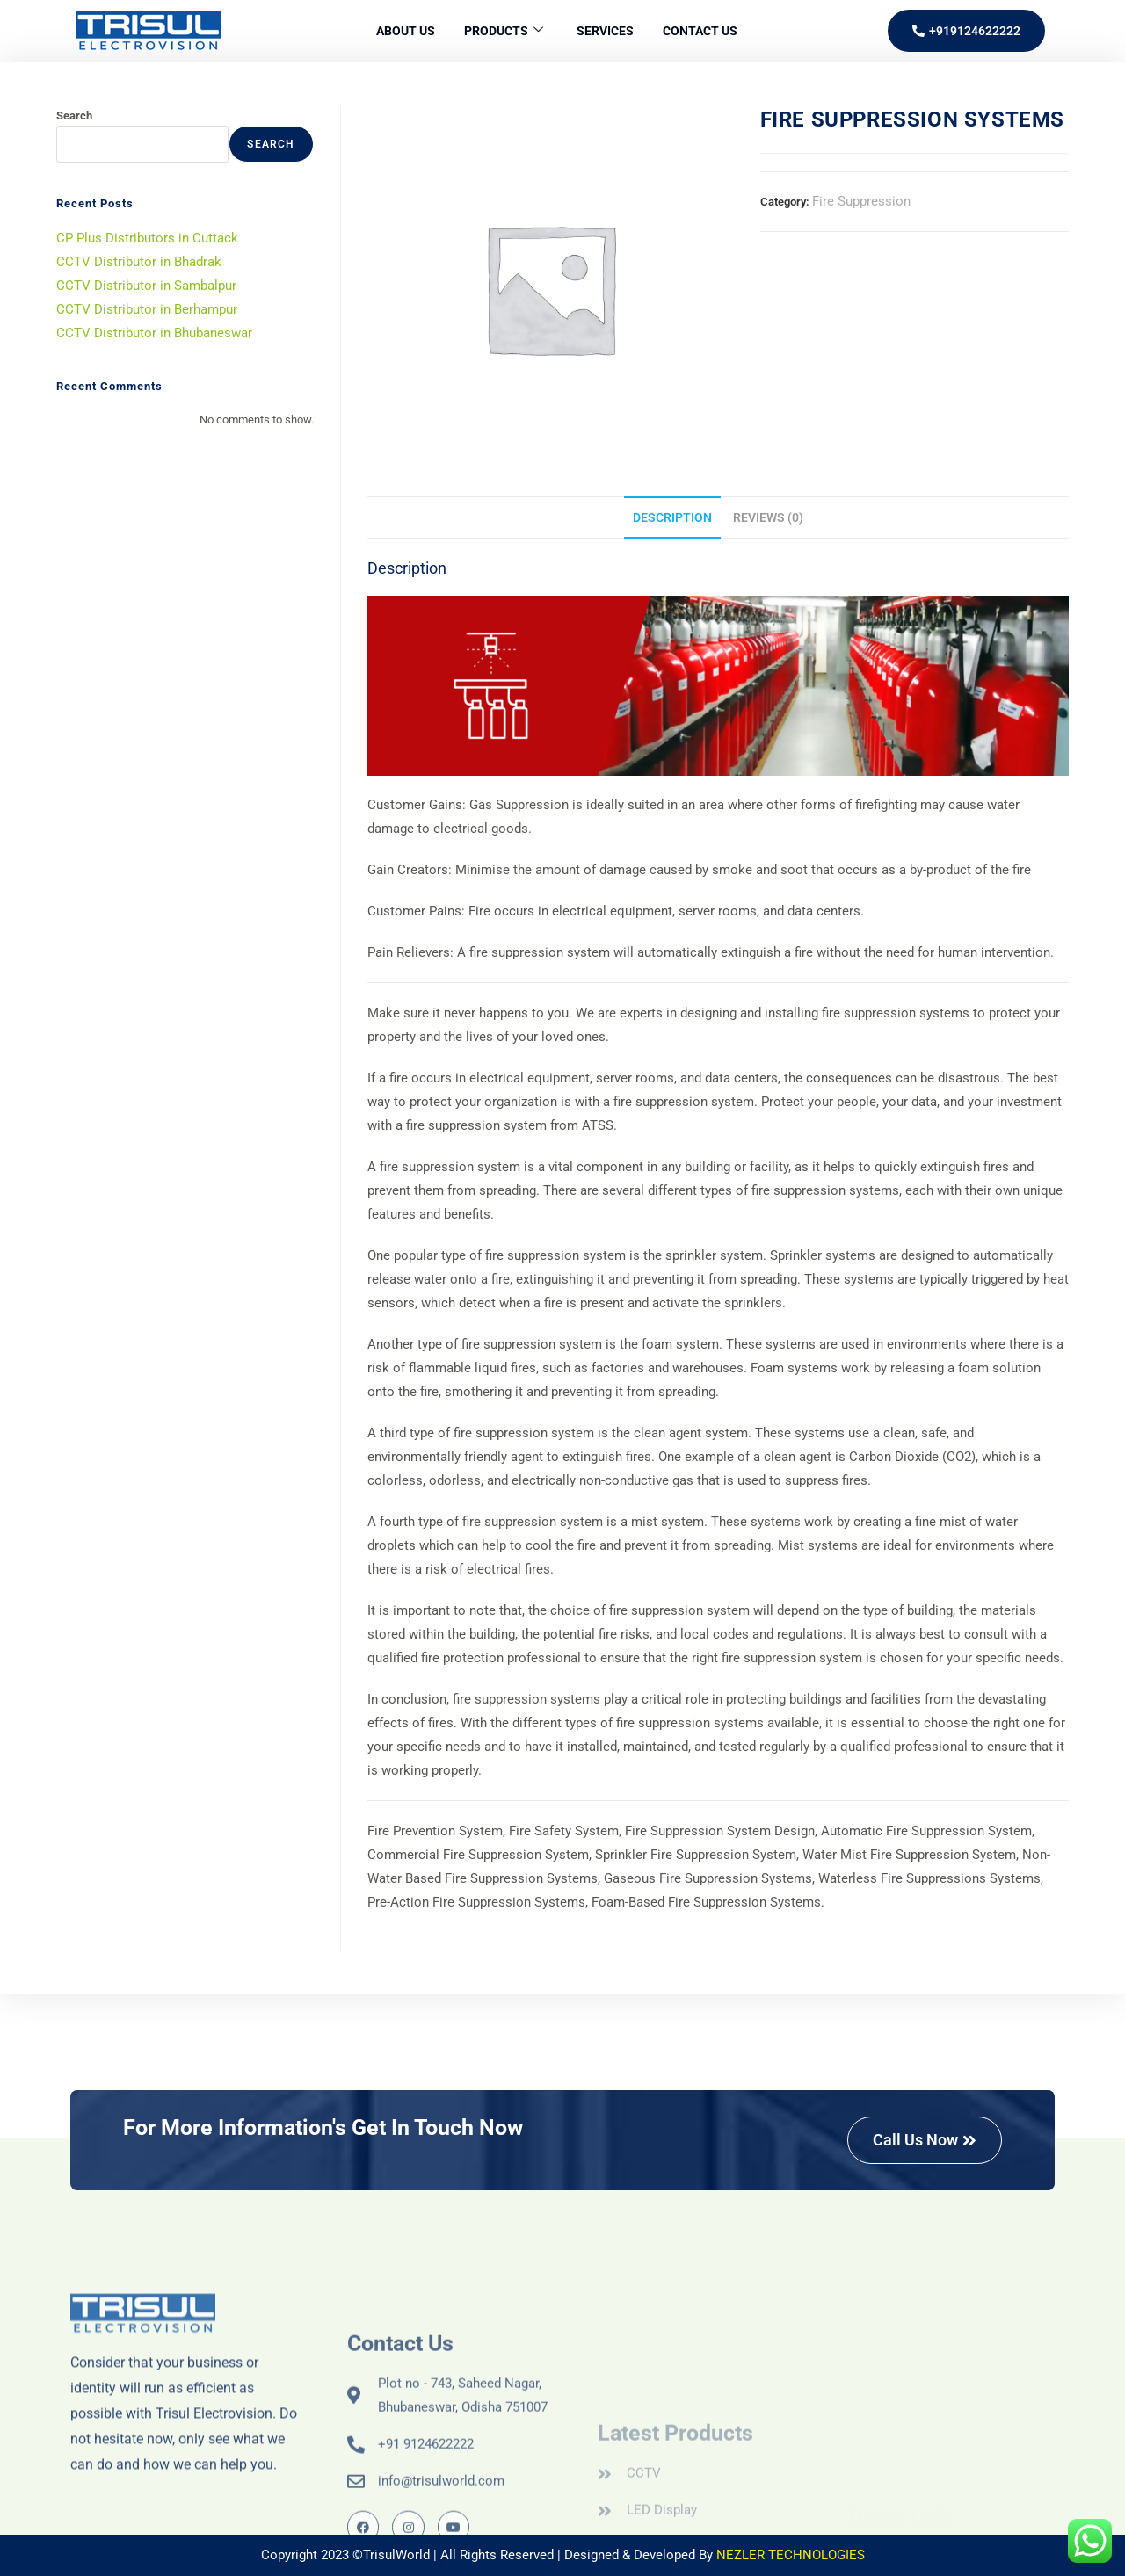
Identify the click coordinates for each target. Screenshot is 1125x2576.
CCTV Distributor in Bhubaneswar (154, 333)
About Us (396, 31)
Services (608, 31)
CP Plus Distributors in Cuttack (147, 238)
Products (500, 31)
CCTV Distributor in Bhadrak (138, 262)
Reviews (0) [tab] (768, 517)
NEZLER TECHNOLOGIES (790, 2555)
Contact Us (709, 31)
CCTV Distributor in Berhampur (146, 309)
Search (74, 115)
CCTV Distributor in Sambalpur (146, 285)
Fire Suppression (861, 201)
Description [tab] (672, 517)
